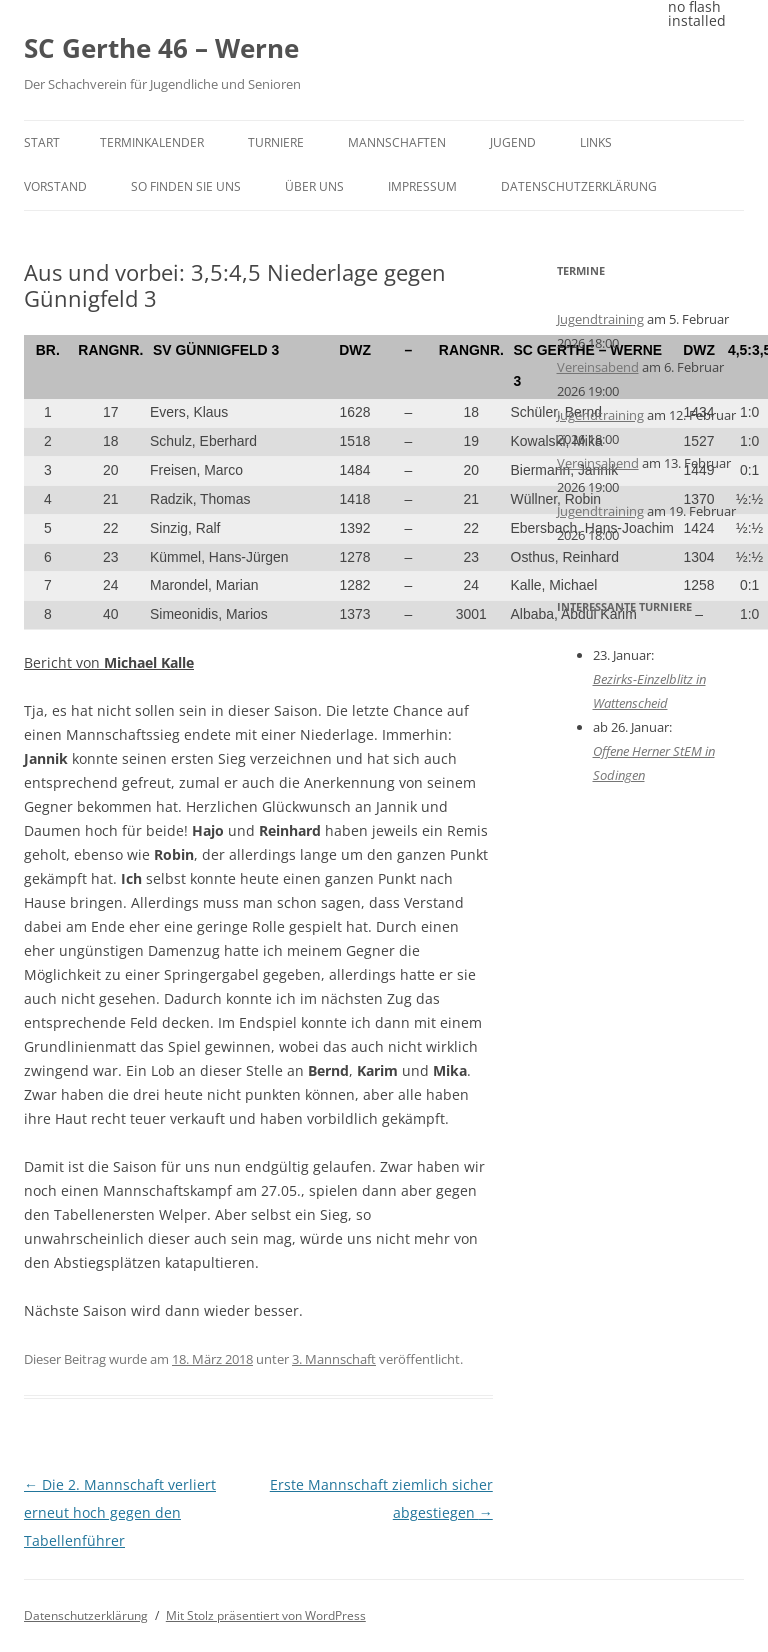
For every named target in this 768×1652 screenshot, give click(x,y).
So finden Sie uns (186, 186)
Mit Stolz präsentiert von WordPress (266, 1615)
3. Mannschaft (334, 1359)
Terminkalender (152, 142)
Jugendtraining (600, 319)
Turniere (276, 142)
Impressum (422, 186)
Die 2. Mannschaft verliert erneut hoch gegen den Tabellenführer (120, 1512)
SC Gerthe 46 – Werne (161, 48)
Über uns (314, 186)
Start (42, 142)
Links (596, 142)
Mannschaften (397, 142)
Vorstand (55, 186)
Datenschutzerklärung (579, 186)
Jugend (513, 142)
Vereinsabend (598, 367)
